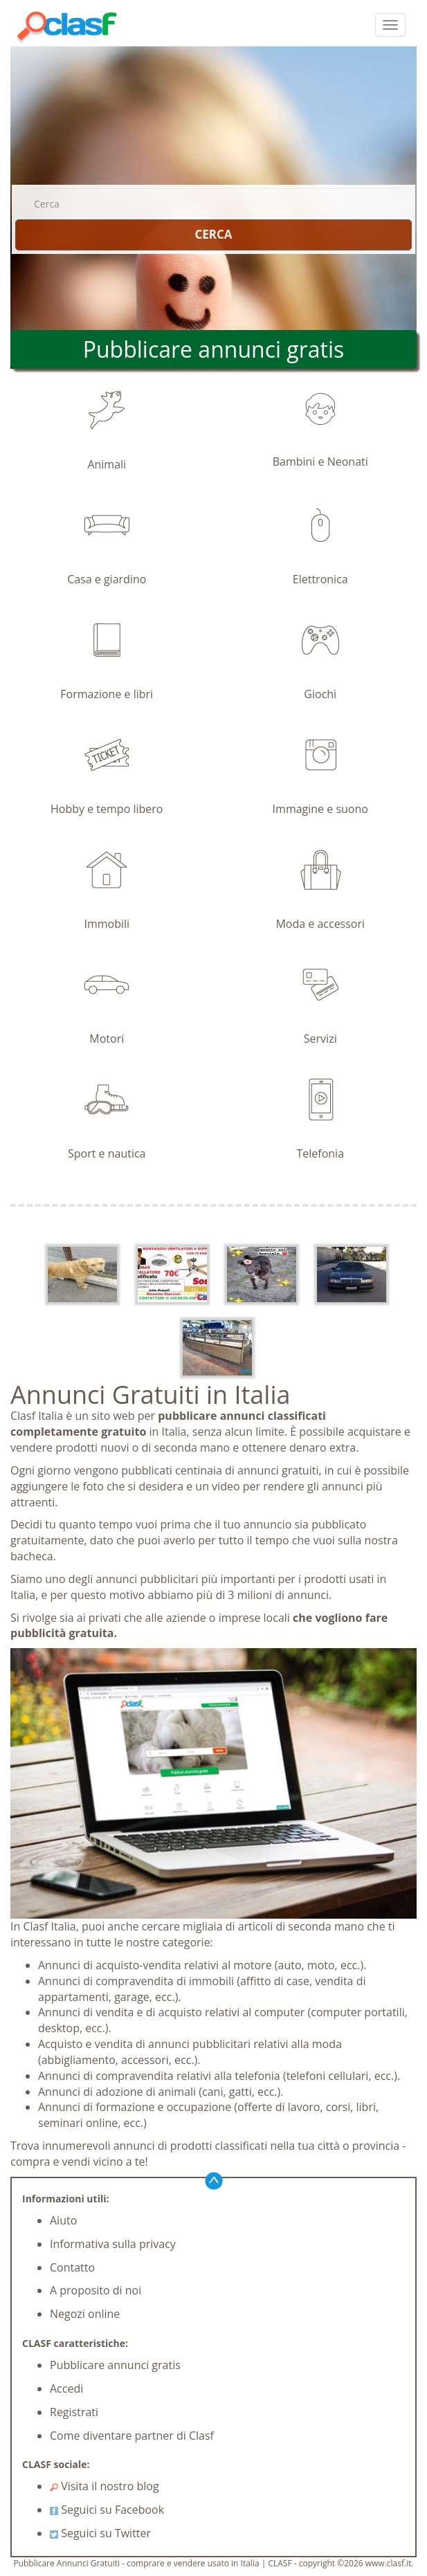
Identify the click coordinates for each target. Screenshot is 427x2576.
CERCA (213, 234)
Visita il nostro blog (104, 2486)
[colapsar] (390, 25)
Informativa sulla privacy (113, 2243)
